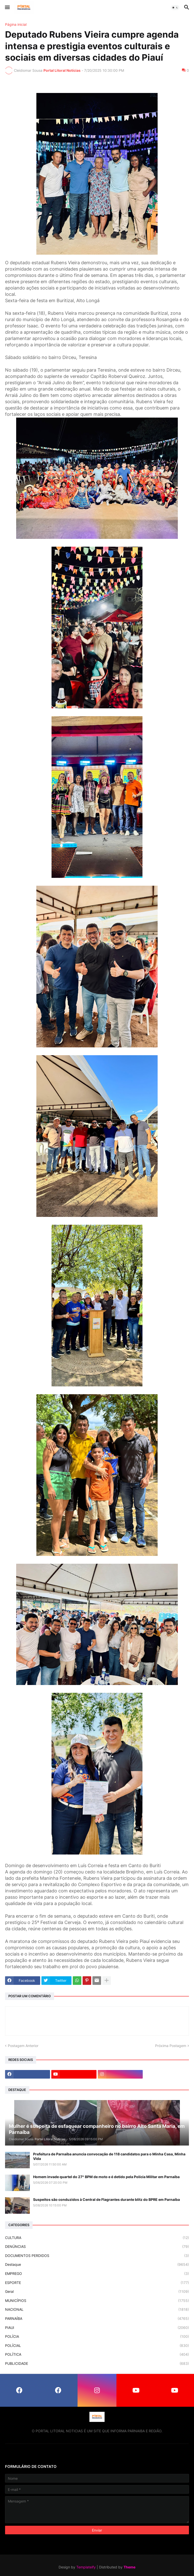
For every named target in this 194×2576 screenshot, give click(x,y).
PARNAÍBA (97, 2318)
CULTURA (97, 2237)
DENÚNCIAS (97, 2246)
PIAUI (97, 2327)
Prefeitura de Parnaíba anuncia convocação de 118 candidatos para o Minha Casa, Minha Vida (109, 2156)
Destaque (97, 2264)
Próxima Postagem (170, 2045)
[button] (7, 7)
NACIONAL (97, 2309)
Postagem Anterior (23, 2045)
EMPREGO (97, 2273)
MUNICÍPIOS (97, 2300)
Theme (129, 2567)
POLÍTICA (97, 2354)
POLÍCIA (97, 2336)
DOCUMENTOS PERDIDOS (97, 2255)
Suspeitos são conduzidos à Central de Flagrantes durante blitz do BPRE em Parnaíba (106, 2199)
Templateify (86, 2567)
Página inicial (16, 24)
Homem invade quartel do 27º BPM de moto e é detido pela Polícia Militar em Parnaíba (106, 2177)
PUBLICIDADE (97, 2363)
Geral (97, 2291)
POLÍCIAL (97, 2345)
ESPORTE (97, 2282)
